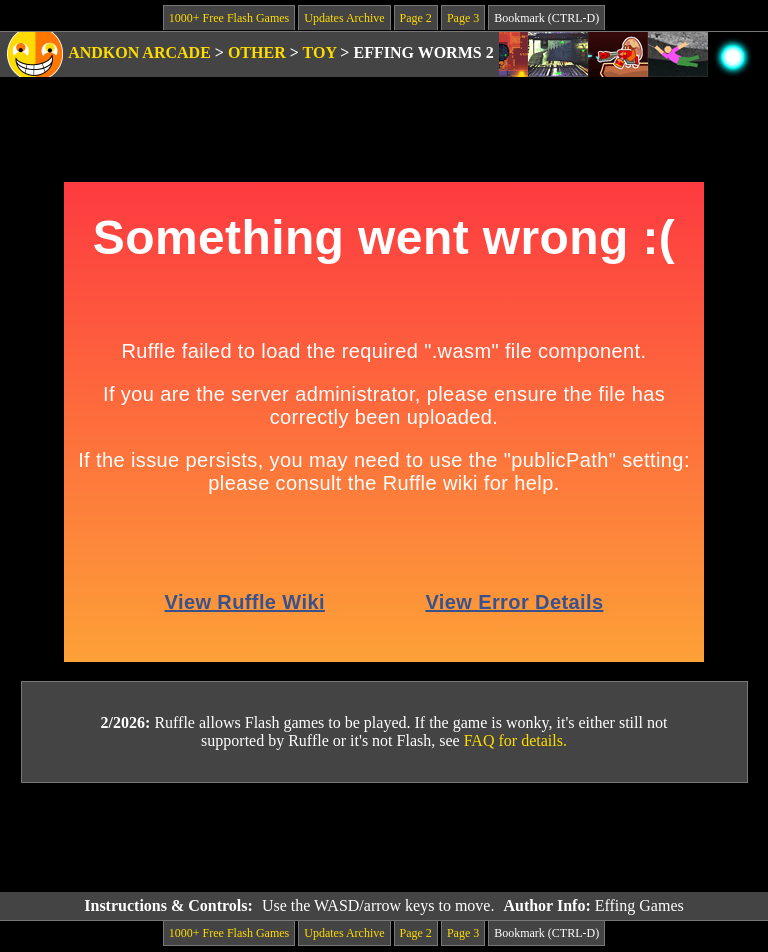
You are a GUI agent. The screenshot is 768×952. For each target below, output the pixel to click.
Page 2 (416, 18)
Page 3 (463, 18)
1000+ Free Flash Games (229, 18)
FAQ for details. (515, 740)
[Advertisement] (384, 838)
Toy (320, 52)
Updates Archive (344, 18)
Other (257, 52)
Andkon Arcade (139, 52)
